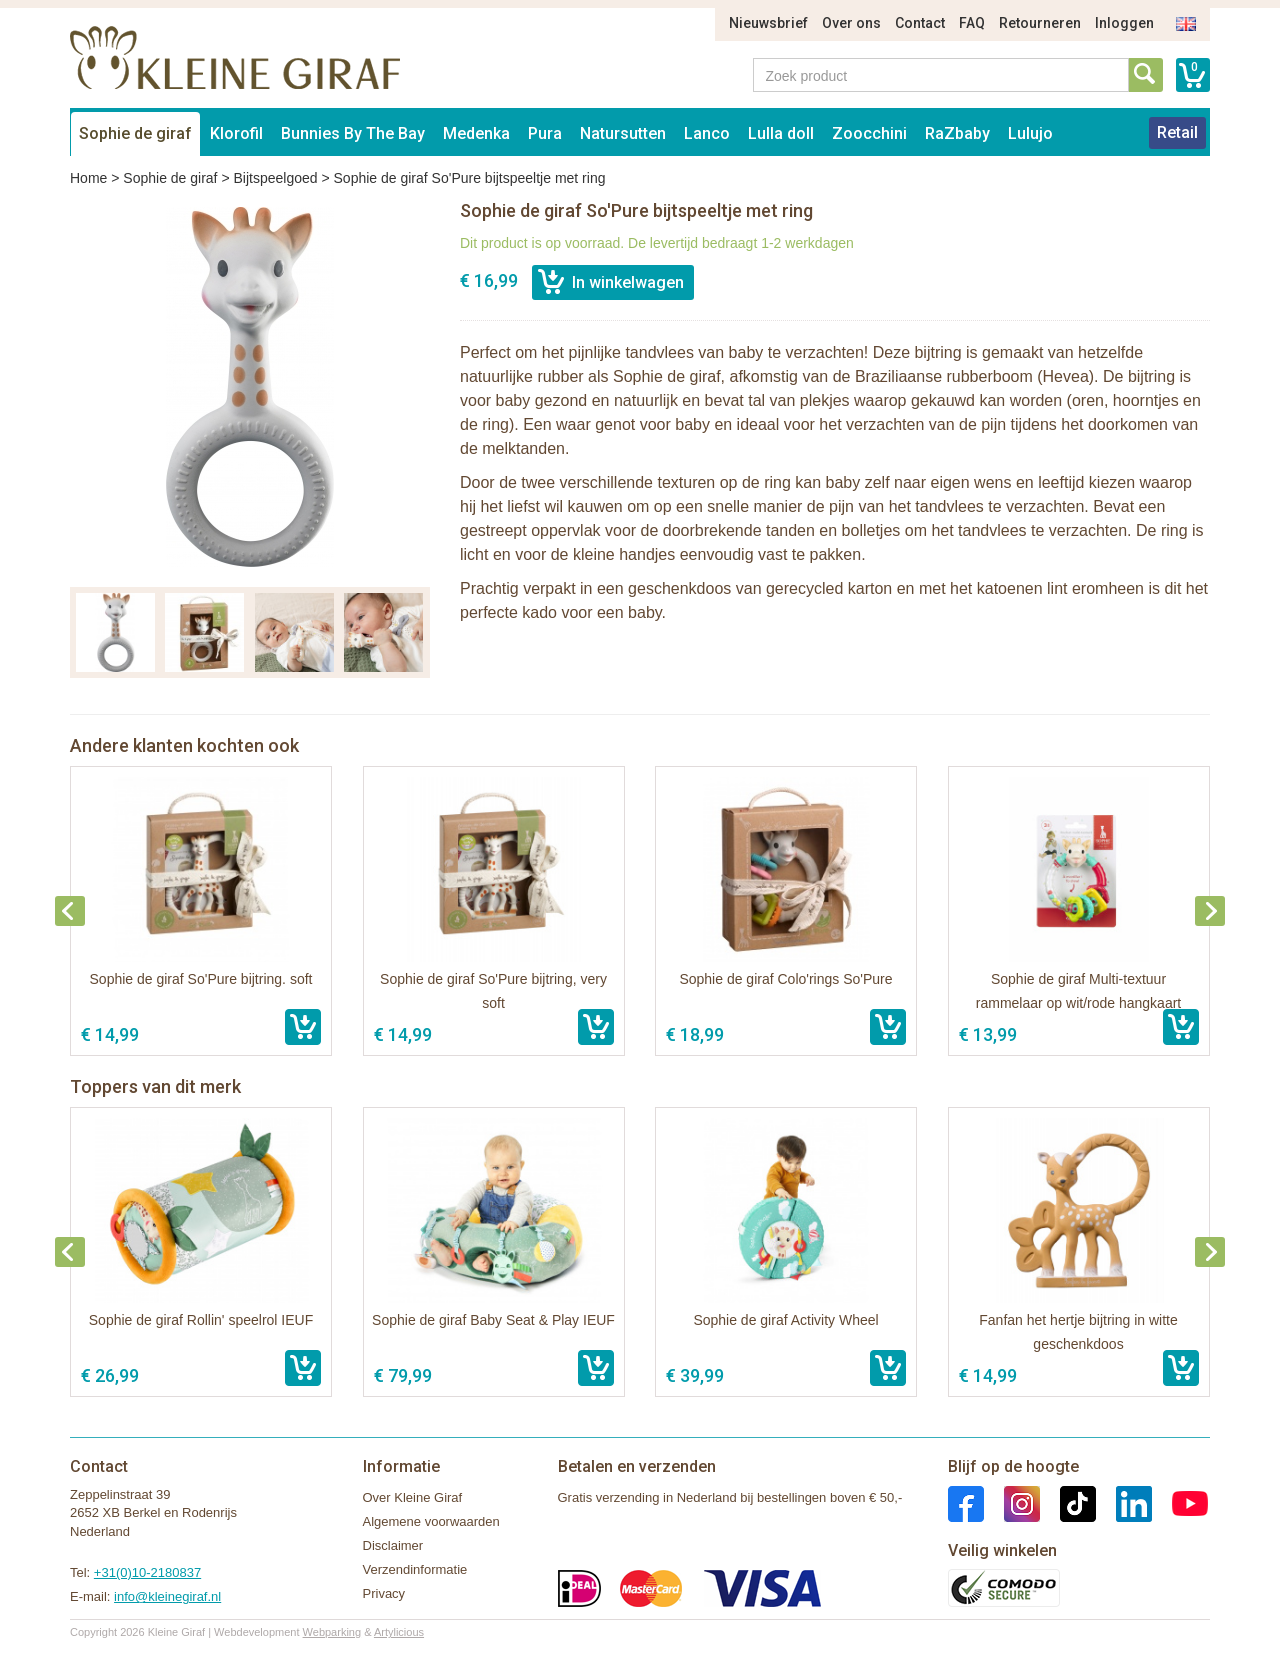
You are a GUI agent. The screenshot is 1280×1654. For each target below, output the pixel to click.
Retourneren (1040, 23)
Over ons (851, 23)
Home (88, 178)
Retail (1177, 132)
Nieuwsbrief (768, 23)
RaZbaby (957, 133)
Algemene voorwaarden (431, 1521)
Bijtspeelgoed (275, 178)
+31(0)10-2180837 (147, 1572)
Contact (920, 23)
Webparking (332, 1632)
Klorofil (236, 133)
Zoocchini (869, 133)
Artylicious (399, 1632)
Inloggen (1124, 23)
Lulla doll (781, 133)
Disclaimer (393, 1545)
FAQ (972, 23)
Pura (545, 133)
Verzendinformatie (415, 1569)
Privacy (384, 1593)
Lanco (707, 133)
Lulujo (1030, 133)
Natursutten (623, 133)
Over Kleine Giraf (413, 1497)
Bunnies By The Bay (353, 133)
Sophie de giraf (135, 133)
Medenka (476, 133)
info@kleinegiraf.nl (167, 1596)
